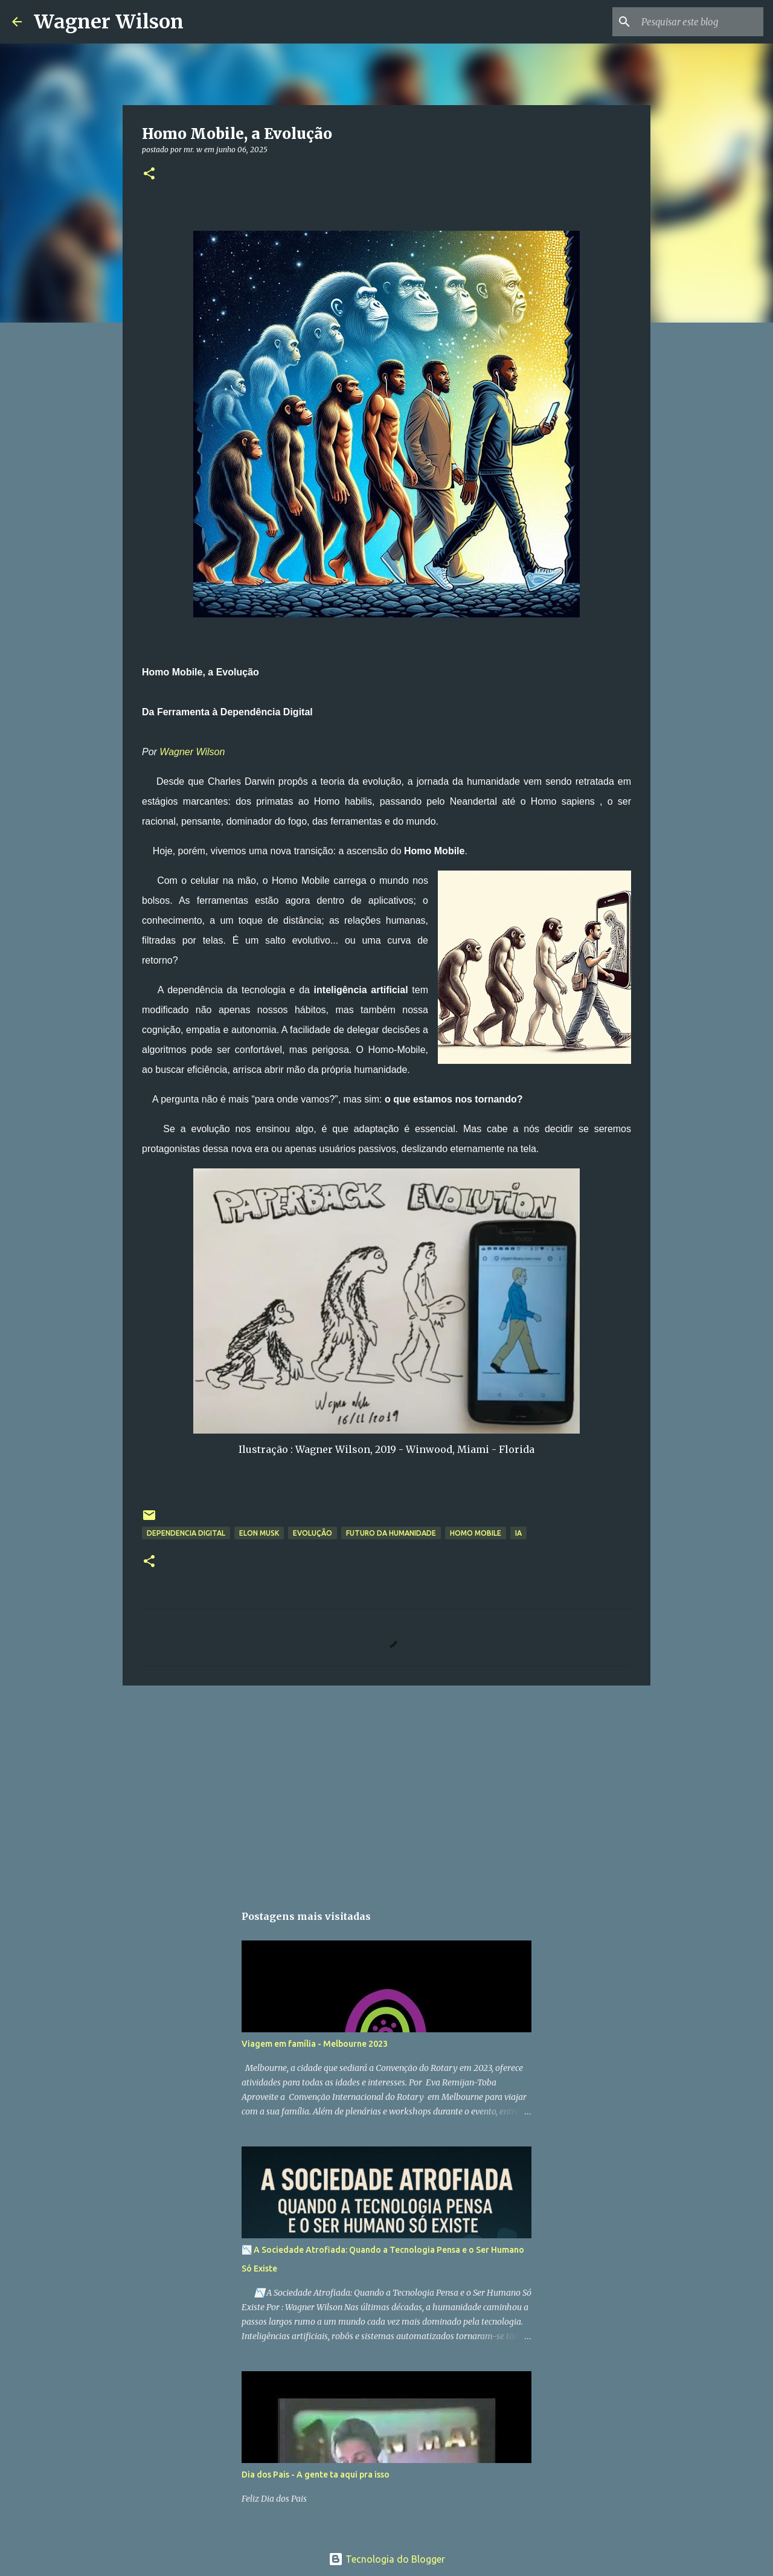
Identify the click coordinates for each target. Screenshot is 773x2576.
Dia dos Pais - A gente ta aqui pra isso (316, 2474)
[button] (149, 174)
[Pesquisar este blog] (700, 21)
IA (518, 1533)
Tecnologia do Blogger (387, 2559)
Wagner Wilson (109, 22)
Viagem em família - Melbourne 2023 (315, 2044)
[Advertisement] (386, 1788)
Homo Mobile (475, 1533)
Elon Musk (259, 1533)
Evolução (312, 1533)
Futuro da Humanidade (391, 1533)
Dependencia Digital (186, 1533)
